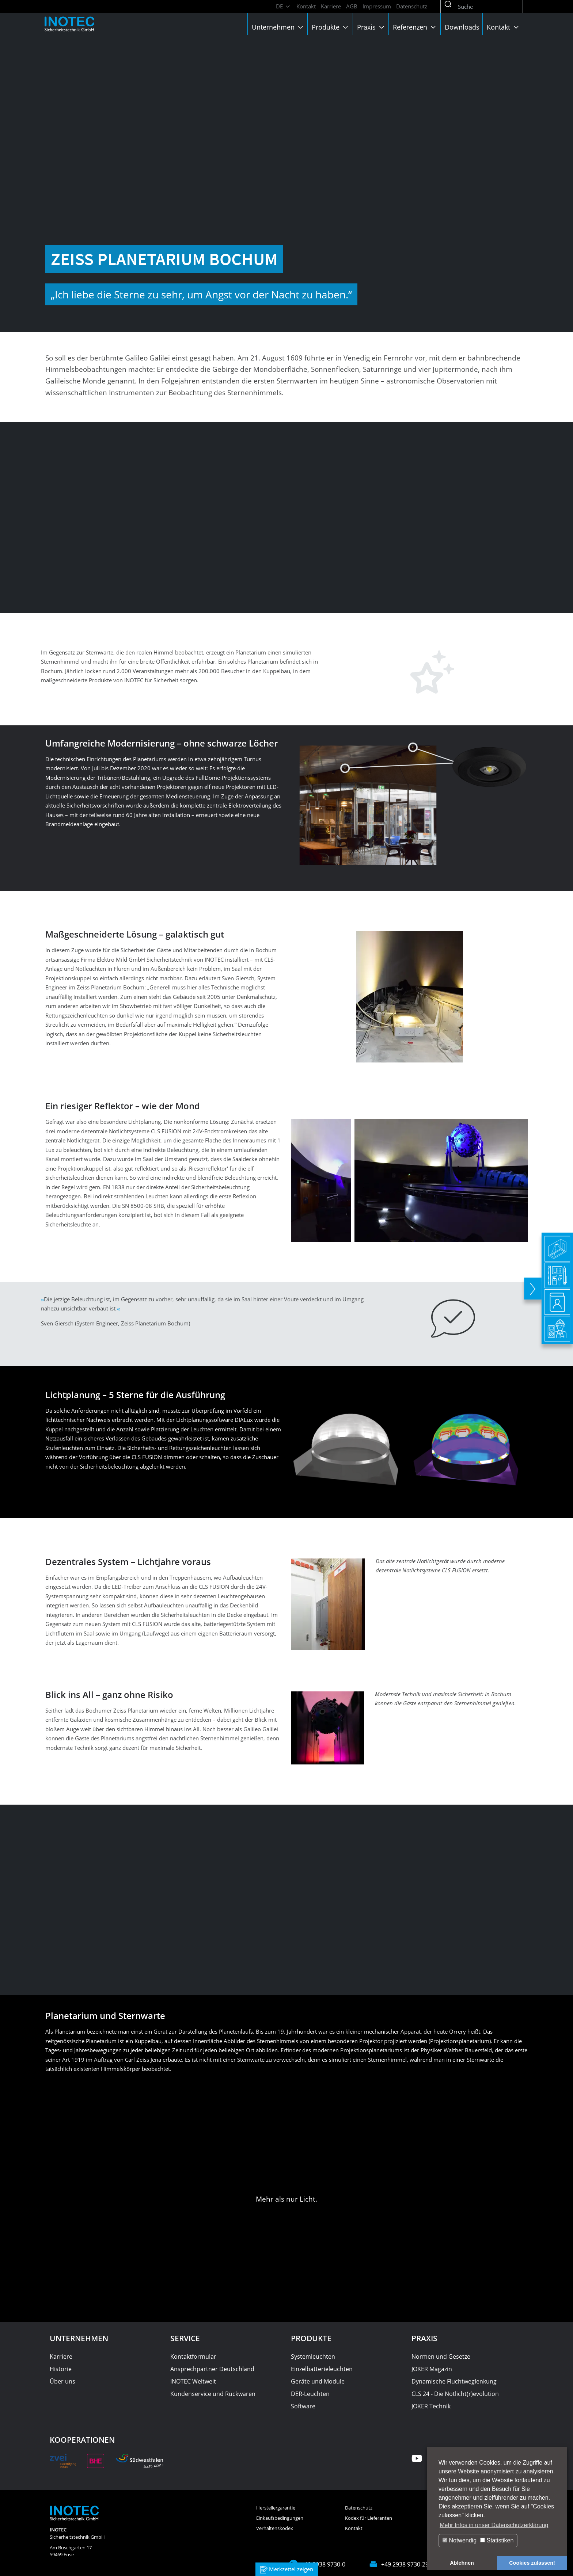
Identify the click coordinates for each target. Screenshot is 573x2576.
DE (283, 6)
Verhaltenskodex (274, 2528)
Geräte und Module (318, 2381)
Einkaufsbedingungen (279, 2518)
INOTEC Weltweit (193, 2381)
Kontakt (306, 6)
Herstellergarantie (275, 2508)
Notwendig (460, 2540)
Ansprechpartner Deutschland (212, 2369)
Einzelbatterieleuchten (322, 2369)
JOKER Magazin (431, 2369)
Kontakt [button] (503, 27)
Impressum (377, 6)
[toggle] (533, 1288)
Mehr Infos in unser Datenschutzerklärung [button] (494, 2525)
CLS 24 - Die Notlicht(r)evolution (455, 2394)
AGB (351, 6)
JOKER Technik (431, 2406)
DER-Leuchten (310, 2394)
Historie (61, 2369)
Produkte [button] (331, 27)
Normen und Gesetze (440, 2356)
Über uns (62, 2381)
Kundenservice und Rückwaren (212, 2394)
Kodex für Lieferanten (368, 2518)
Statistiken (496, 2540)
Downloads (462, 27)
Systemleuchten (313, 2356)
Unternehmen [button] (278, 27)
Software (303, 2406)
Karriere (331, 6)
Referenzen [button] (415, 27)
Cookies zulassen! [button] (532, 2563)
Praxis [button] (371, 27)
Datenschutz (411, 6)
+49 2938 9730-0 (323, 2564)
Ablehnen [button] (462, 2563)
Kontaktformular (193, 2356)
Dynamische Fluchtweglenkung (454, 2381)
